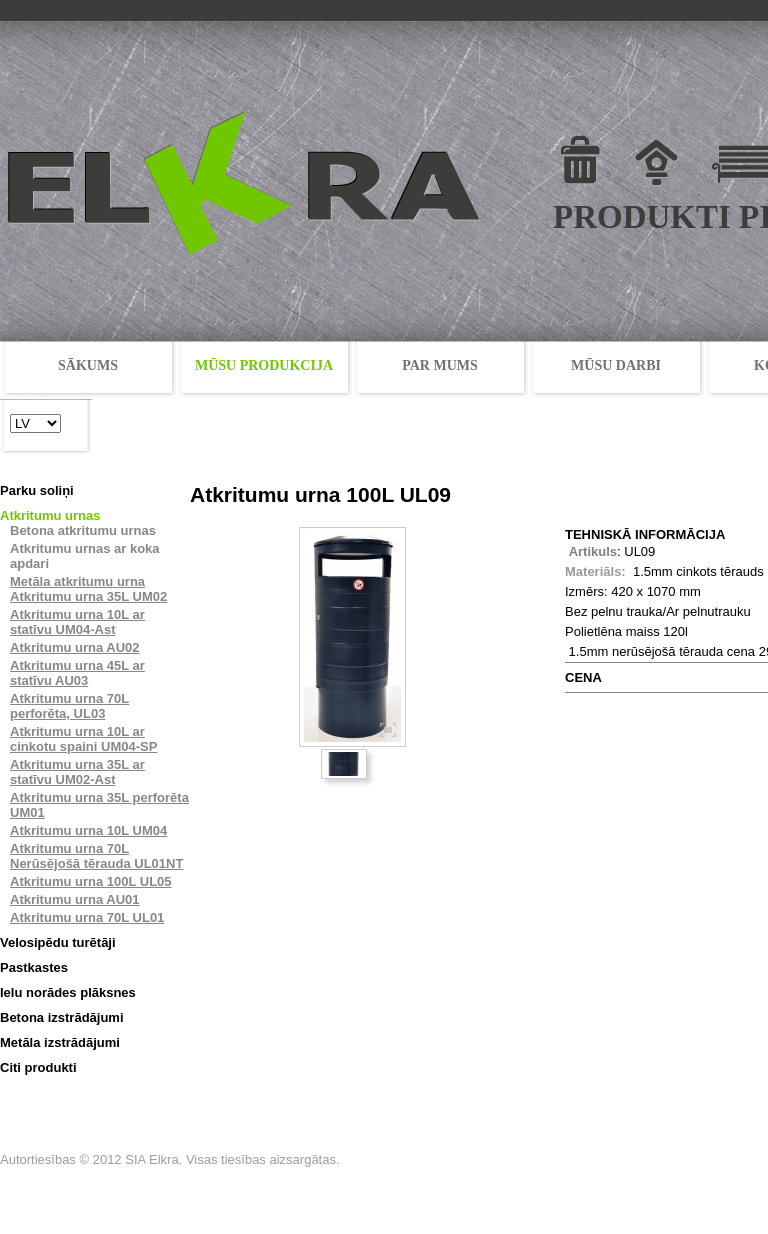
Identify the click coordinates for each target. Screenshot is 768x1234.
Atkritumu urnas (50, 515)
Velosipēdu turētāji (58, 942)
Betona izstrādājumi (62, 1017)
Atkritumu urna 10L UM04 (88, 830)
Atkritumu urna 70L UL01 (87, 917)
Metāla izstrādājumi (60, 1042)
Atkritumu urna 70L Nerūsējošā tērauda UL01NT (96, 856)
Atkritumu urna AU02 (75, 647)
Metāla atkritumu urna (77, 581)
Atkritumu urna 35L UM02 (88, 596)
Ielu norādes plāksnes (68, 992)
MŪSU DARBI (616, 365)
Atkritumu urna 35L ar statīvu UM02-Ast (77, 772)
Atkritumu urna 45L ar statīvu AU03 (77, 673)
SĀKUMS (88, 365)
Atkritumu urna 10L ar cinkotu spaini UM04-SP (83, 739)
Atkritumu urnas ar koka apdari (85, 556)
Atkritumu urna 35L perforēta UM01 (99, 805)
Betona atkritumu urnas (83, 530)
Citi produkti (38, 1067)
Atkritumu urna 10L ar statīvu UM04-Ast (77, 622)
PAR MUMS (440, 365)
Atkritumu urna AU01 (75, 899)
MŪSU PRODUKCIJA (264, 365)
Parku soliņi (37, 490)
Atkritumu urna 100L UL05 (91, 881)
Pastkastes (34, 967)
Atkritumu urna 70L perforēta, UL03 (69, 706)
